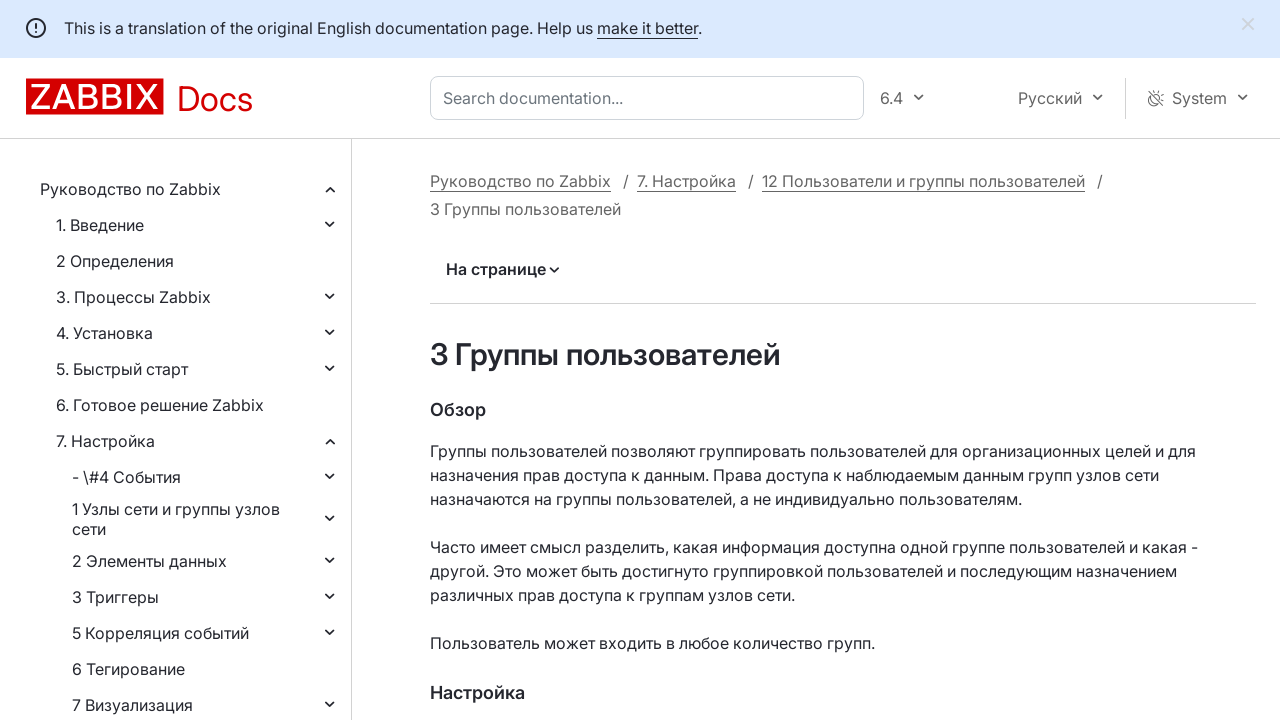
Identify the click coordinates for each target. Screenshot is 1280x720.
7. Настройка (105, 441)
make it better (647, 28)
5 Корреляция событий (160, 633)
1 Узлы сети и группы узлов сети (176, 519)
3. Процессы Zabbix (133, 297)
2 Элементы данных (149, 561)
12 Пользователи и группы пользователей (923, 181)
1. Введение (100, 225)
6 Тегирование (128, 669)
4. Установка (104, 333)
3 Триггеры (115, 597)
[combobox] (651, 98)
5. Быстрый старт (122, 369)
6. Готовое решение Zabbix (160, 405)
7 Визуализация (132, 705)
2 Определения (115, 261)
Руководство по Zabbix (130, 189)
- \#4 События (126, 477)
